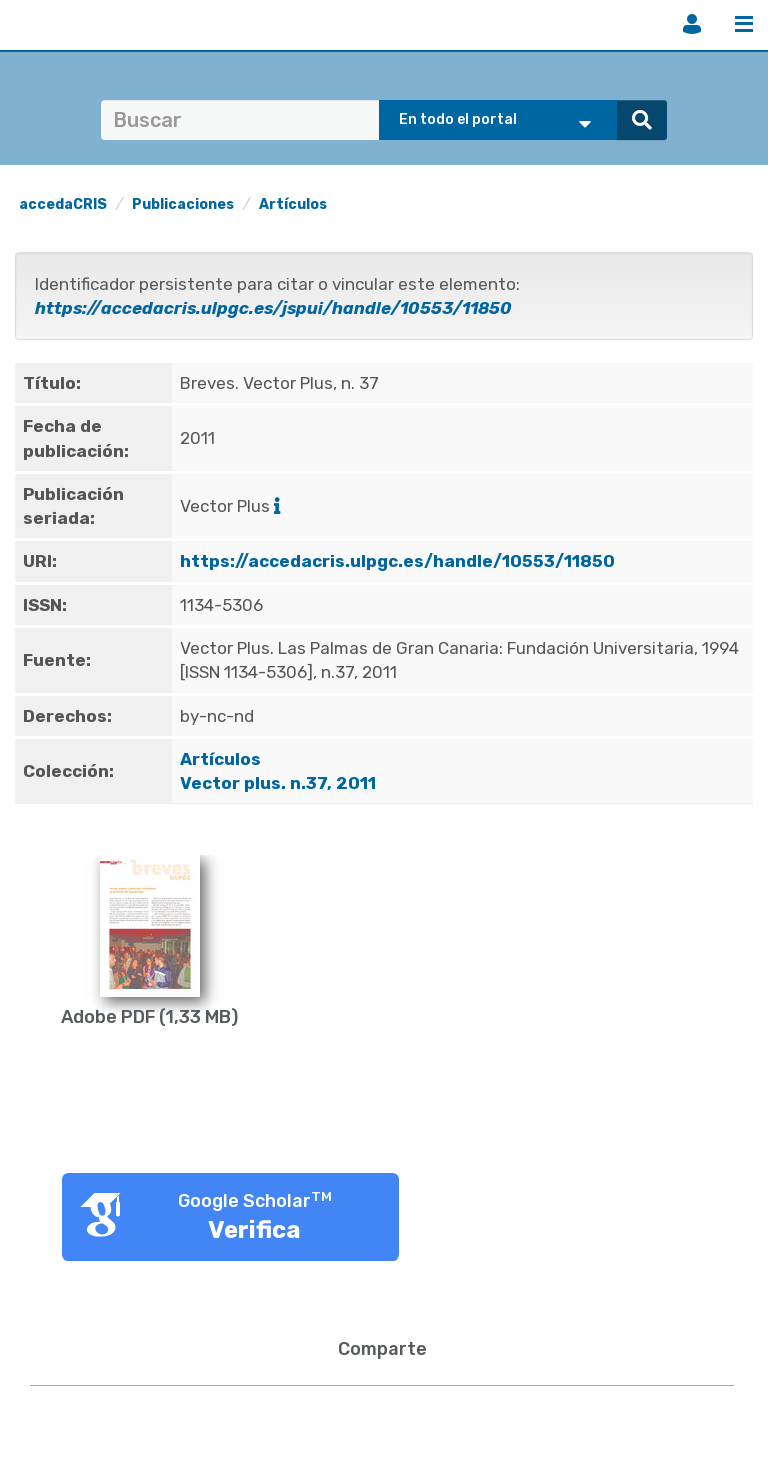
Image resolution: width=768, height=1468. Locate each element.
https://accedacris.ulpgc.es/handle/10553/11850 (397, 561)
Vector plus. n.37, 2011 (280, 783)
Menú (744, 24)
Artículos (293, 204)
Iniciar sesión (692, 24)
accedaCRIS (63, 204)
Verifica (254, 1230)
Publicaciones (183, 204)
